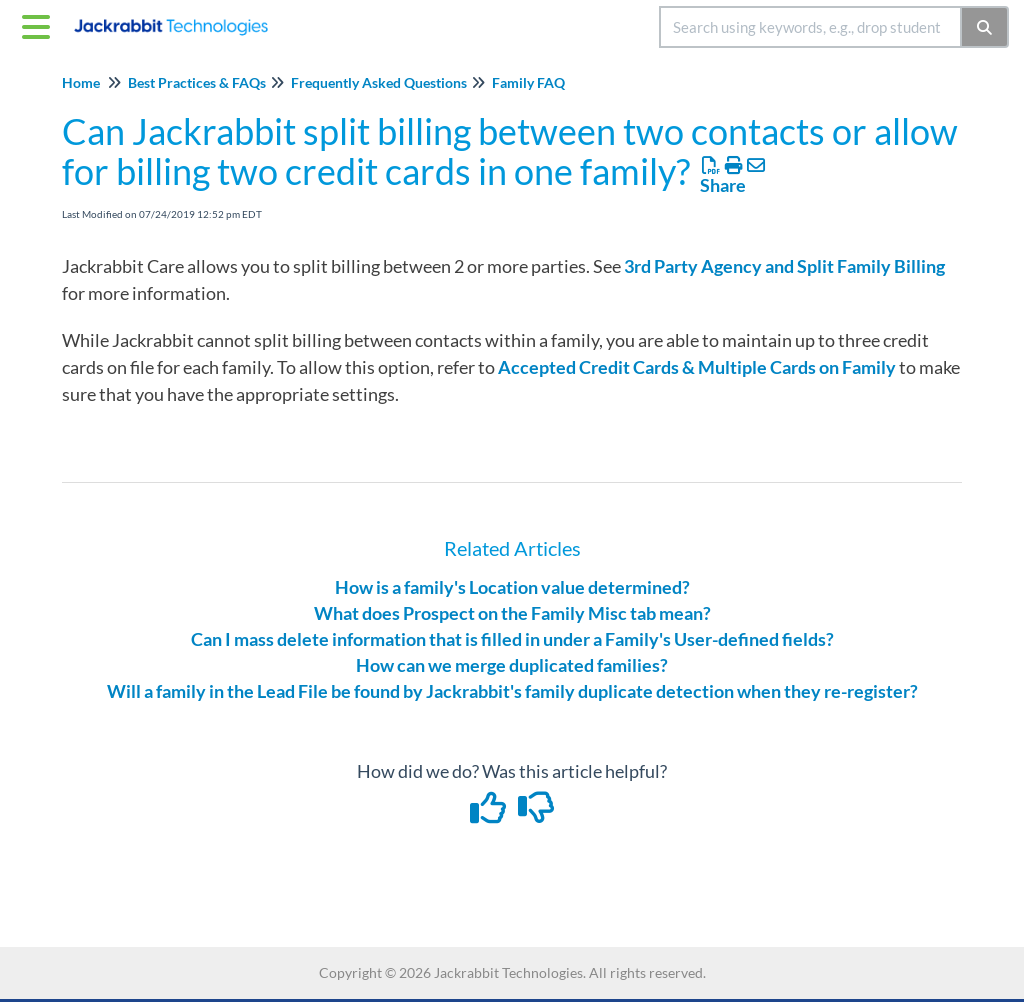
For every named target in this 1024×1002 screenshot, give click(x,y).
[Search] (985, 27)
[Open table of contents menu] (40, 24)
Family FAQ (528, 82)
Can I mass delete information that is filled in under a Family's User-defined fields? (512, 639)
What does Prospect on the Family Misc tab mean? (512, 613)
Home (81, 82)
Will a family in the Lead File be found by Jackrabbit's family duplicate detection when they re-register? (512, 691)
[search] (810, 27)
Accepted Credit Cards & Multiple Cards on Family (697, 367)
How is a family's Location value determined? (512, 587)
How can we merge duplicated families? (512, 665)
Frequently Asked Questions (379, 82)
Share (723, 185)
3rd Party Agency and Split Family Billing (784, 266)
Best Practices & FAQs (197, 82)
